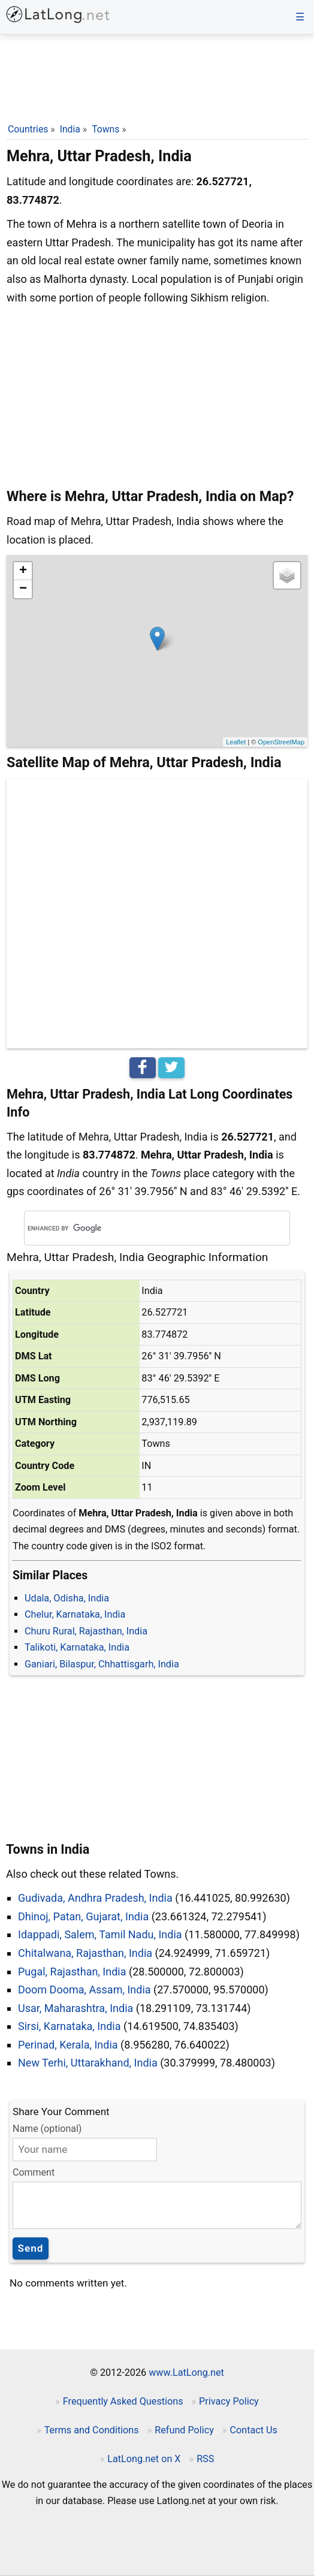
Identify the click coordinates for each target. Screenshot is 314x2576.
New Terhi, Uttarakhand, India (88, 2062)
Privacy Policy (229, 2401)
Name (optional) (47, 2128)
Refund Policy (184, 2430)
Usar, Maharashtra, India (75, 2008)
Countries (28, 129)
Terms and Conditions (91, 2430)
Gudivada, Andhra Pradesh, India (95, 1898)
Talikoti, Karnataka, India (77, 1647)
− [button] (23, 589)
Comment (34, 2172)
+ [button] (23, 571)
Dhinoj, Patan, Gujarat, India (83, 1916)
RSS (205, 2459)
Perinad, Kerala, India (68, 2044)
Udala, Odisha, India (67, 1598)
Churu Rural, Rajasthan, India (86, 1631)
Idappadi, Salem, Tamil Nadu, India (100, 1934)
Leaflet (236, 742)
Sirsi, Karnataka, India (69, 2026)
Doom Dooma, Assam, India (84, 1989)
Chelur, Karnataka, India (75, 1614)
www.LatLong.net (186, 2372)
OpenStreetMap (281, 742)
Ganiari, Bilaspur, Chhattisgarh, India (102, 1664)
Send (31, 2248)
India (70, 129)
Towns (105, 129)
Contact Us (253, 2430)
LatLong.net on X (143, 2459)
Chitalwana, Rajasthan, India (85, 1953)
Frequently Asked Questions (123, 2401)
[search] (140, 1228)
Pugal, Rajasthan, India (72, 1971)
